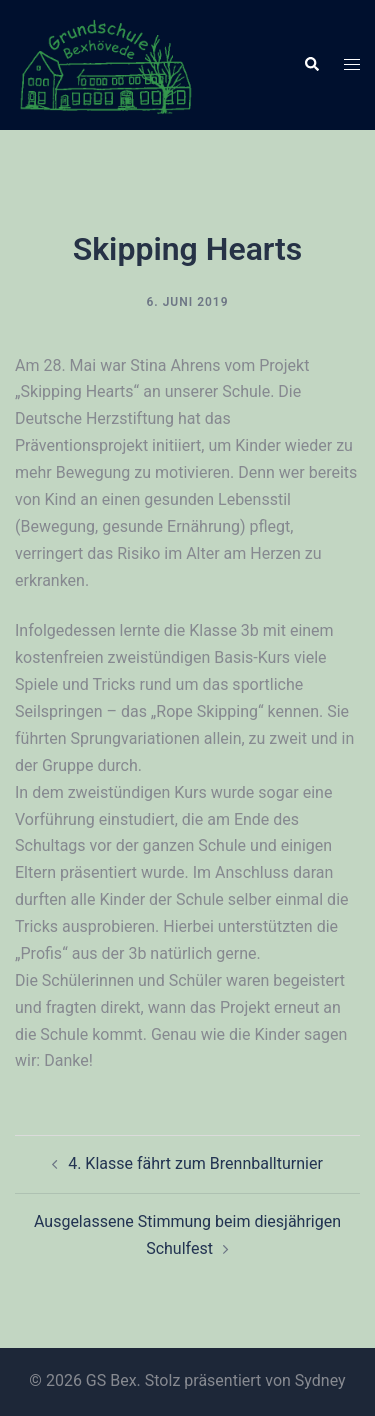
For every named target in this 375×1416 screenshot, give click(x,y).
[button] (311, 65)
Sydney (320, 1380)
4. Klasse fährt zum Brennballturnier (195, 1163)
